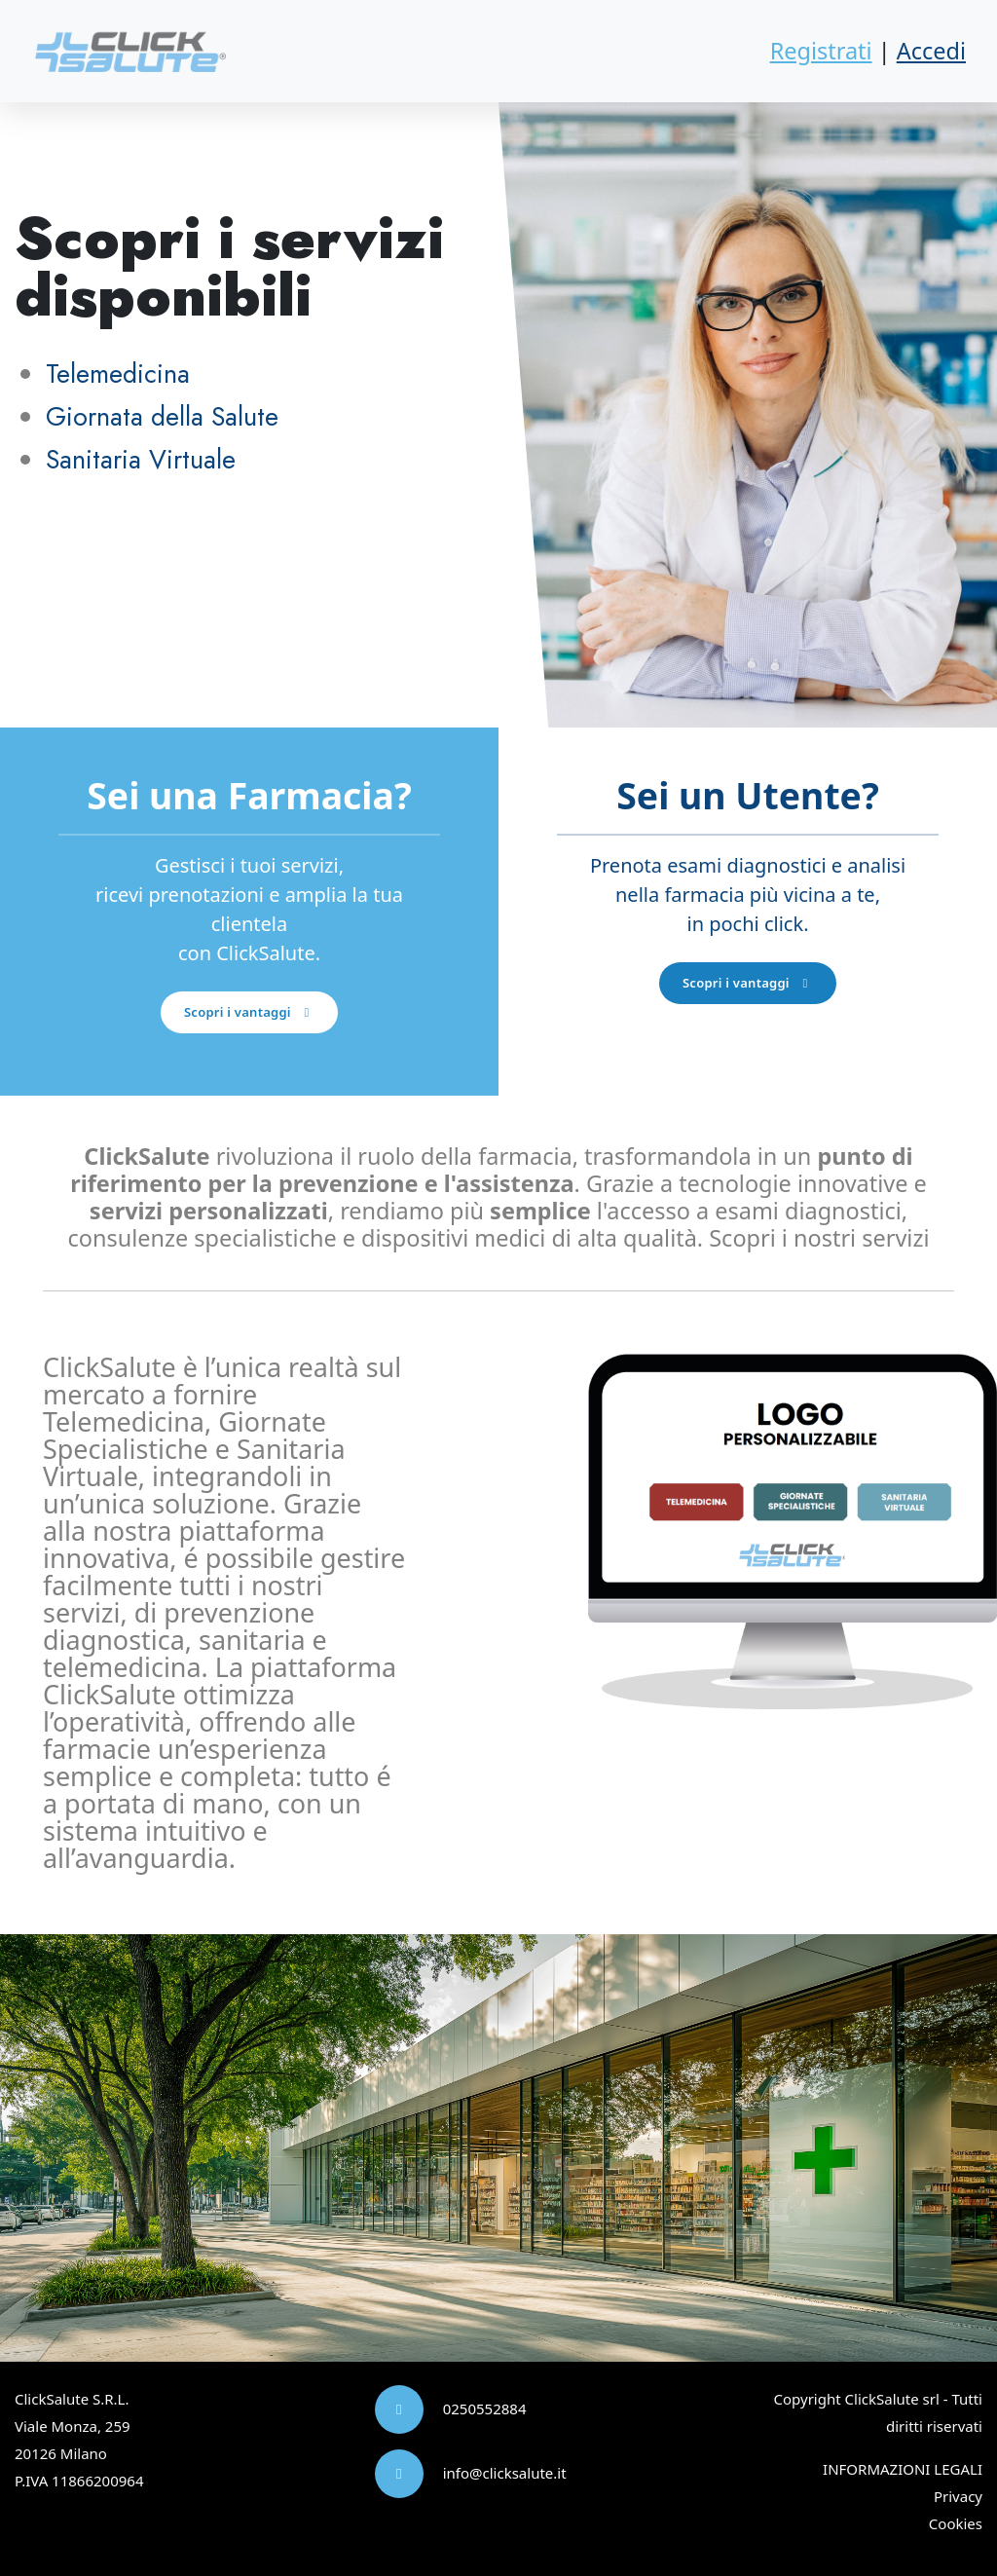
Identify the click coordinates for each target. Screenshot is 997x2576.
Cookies (955, 2523)
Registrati (821, 50)
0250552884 (485, 2408)
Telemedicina (118, 373)
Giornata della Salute (162, 416)
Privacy (958, 2496)
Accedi (931, 50)
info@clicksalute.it (505, 2473)
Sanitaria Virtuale (141, 459)
